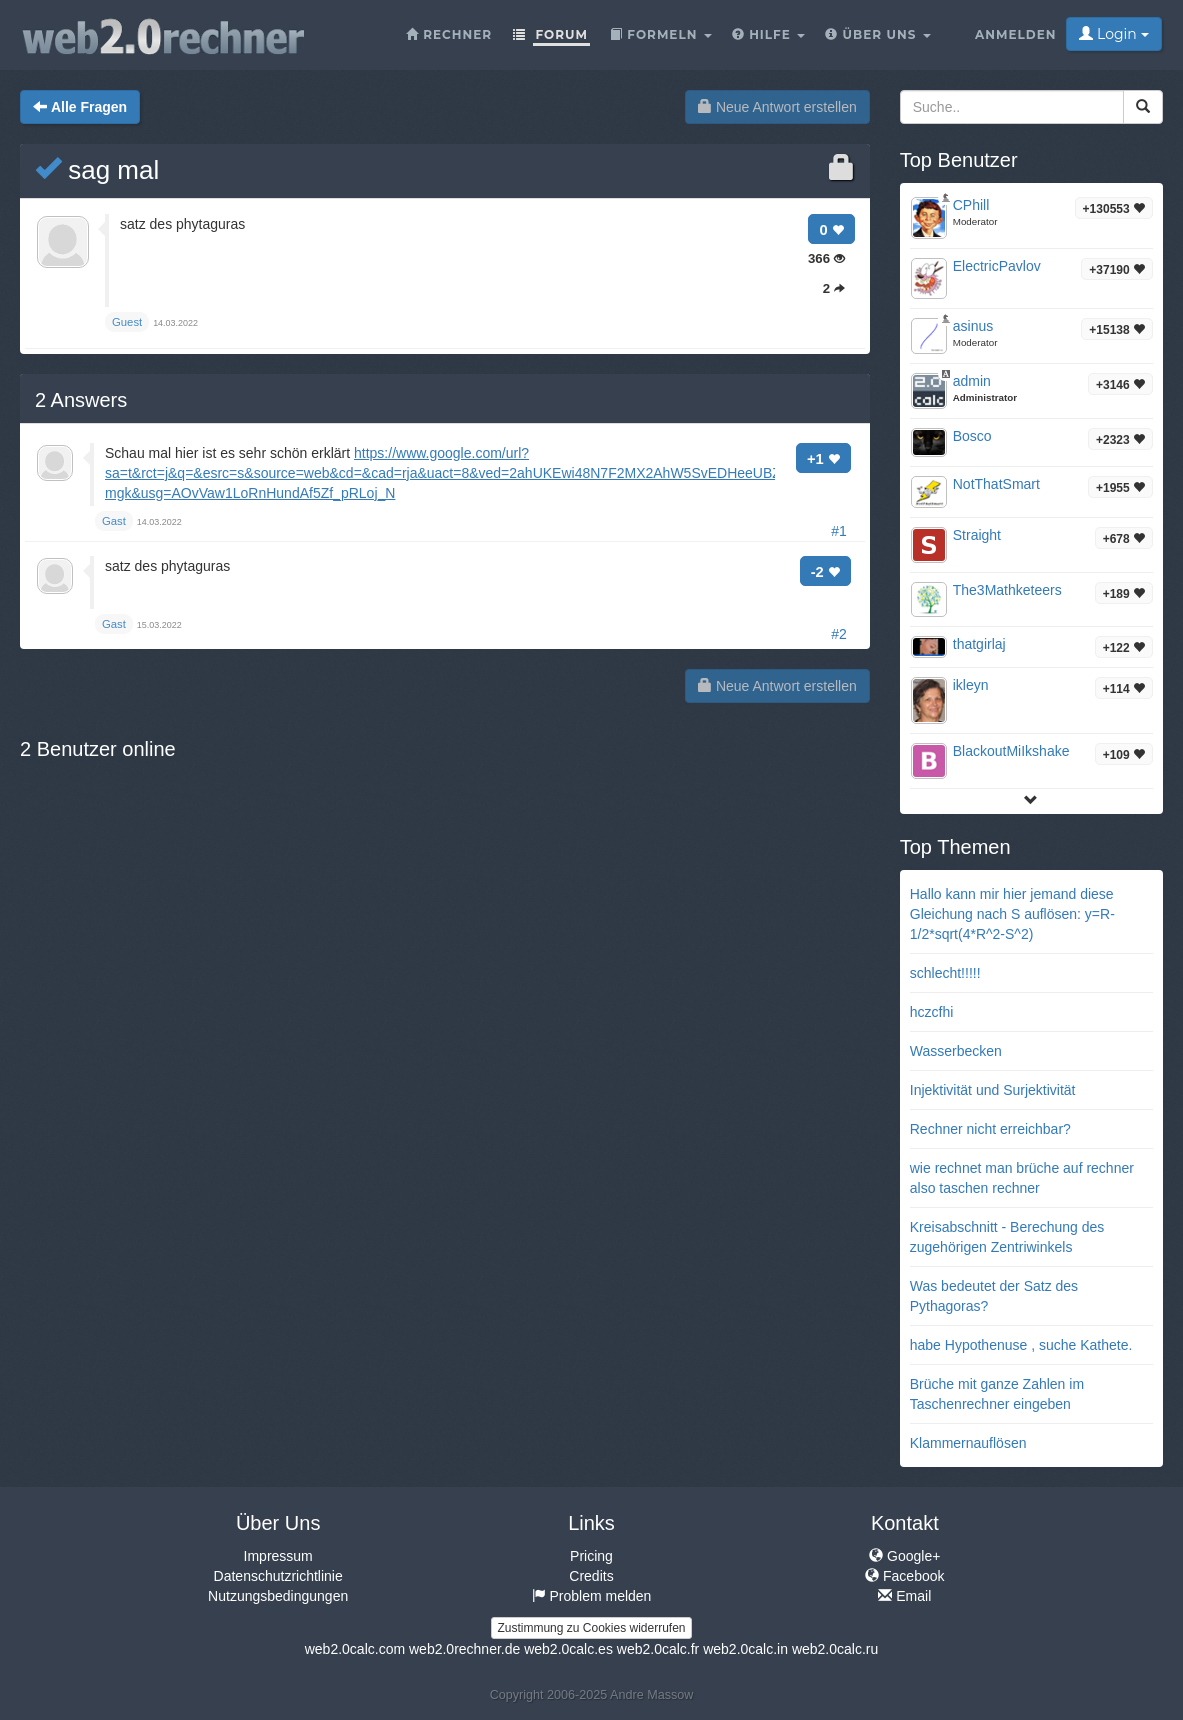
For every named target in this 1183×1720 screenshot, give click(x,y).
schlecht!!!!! (945, 973)
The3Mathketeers (1007, 590)
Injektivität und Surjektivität (993, 1090)
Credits (591, 1576)
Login (1113, 34)
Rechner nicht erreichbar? (990, 1129)
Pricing (591, 1556)
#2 (839, 634)
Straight (977, 535)
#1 (839, 531)
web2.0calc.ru (835, 1649)
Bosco (972, 436)
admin (972, 381)
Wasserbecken (956, 1051)
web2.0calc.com (355, 1649)
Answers (81, 400)
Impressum (278, 1556)
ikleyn (971, 685)
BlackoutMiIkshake (1011, 751)
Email (904, 1596)
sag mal (97, 170)
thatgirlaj (979, 644)
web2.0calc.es (568, 1649)
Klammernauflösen (968, 1443)
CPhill (971, 205)
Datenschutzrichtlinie (278, 1576)
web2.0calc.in (745, 1649)
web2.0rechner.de (464, 1649)
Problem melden (592, 1596)
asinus (973, 326)
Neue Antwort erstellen (777, 107)
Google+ (904, 1556)
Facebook (904, 1576)
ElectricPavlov (997, 266)
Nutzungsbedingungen (278, 1596)
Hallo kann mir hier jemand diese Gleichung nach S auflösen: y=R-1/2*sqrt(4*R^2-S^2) (1012, 914)
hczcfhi (932, 1012)
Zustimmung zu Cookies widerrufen (591, 1628)
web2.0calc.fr (658, 1649)
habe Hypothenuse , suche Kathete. (1021, 1345)
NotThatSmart (996, 484)
